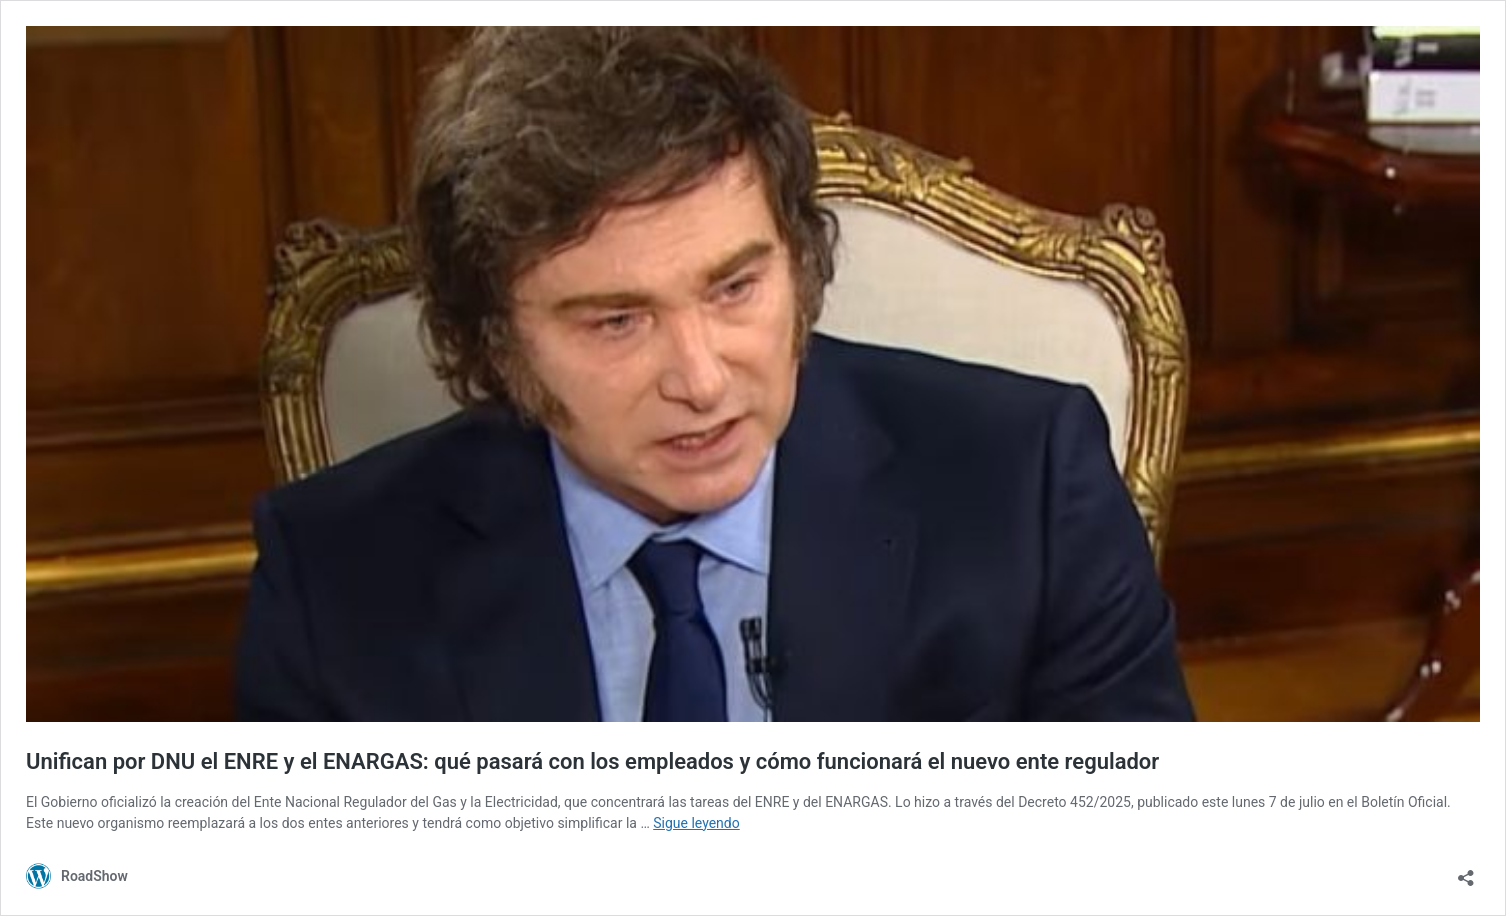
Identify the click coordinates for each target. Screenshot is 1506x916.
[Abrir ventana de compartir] (1466, 871)
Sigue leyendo (696, 823)
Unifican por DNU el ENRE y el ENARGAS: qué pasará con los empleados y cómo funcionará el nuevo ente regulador (592, 761)
